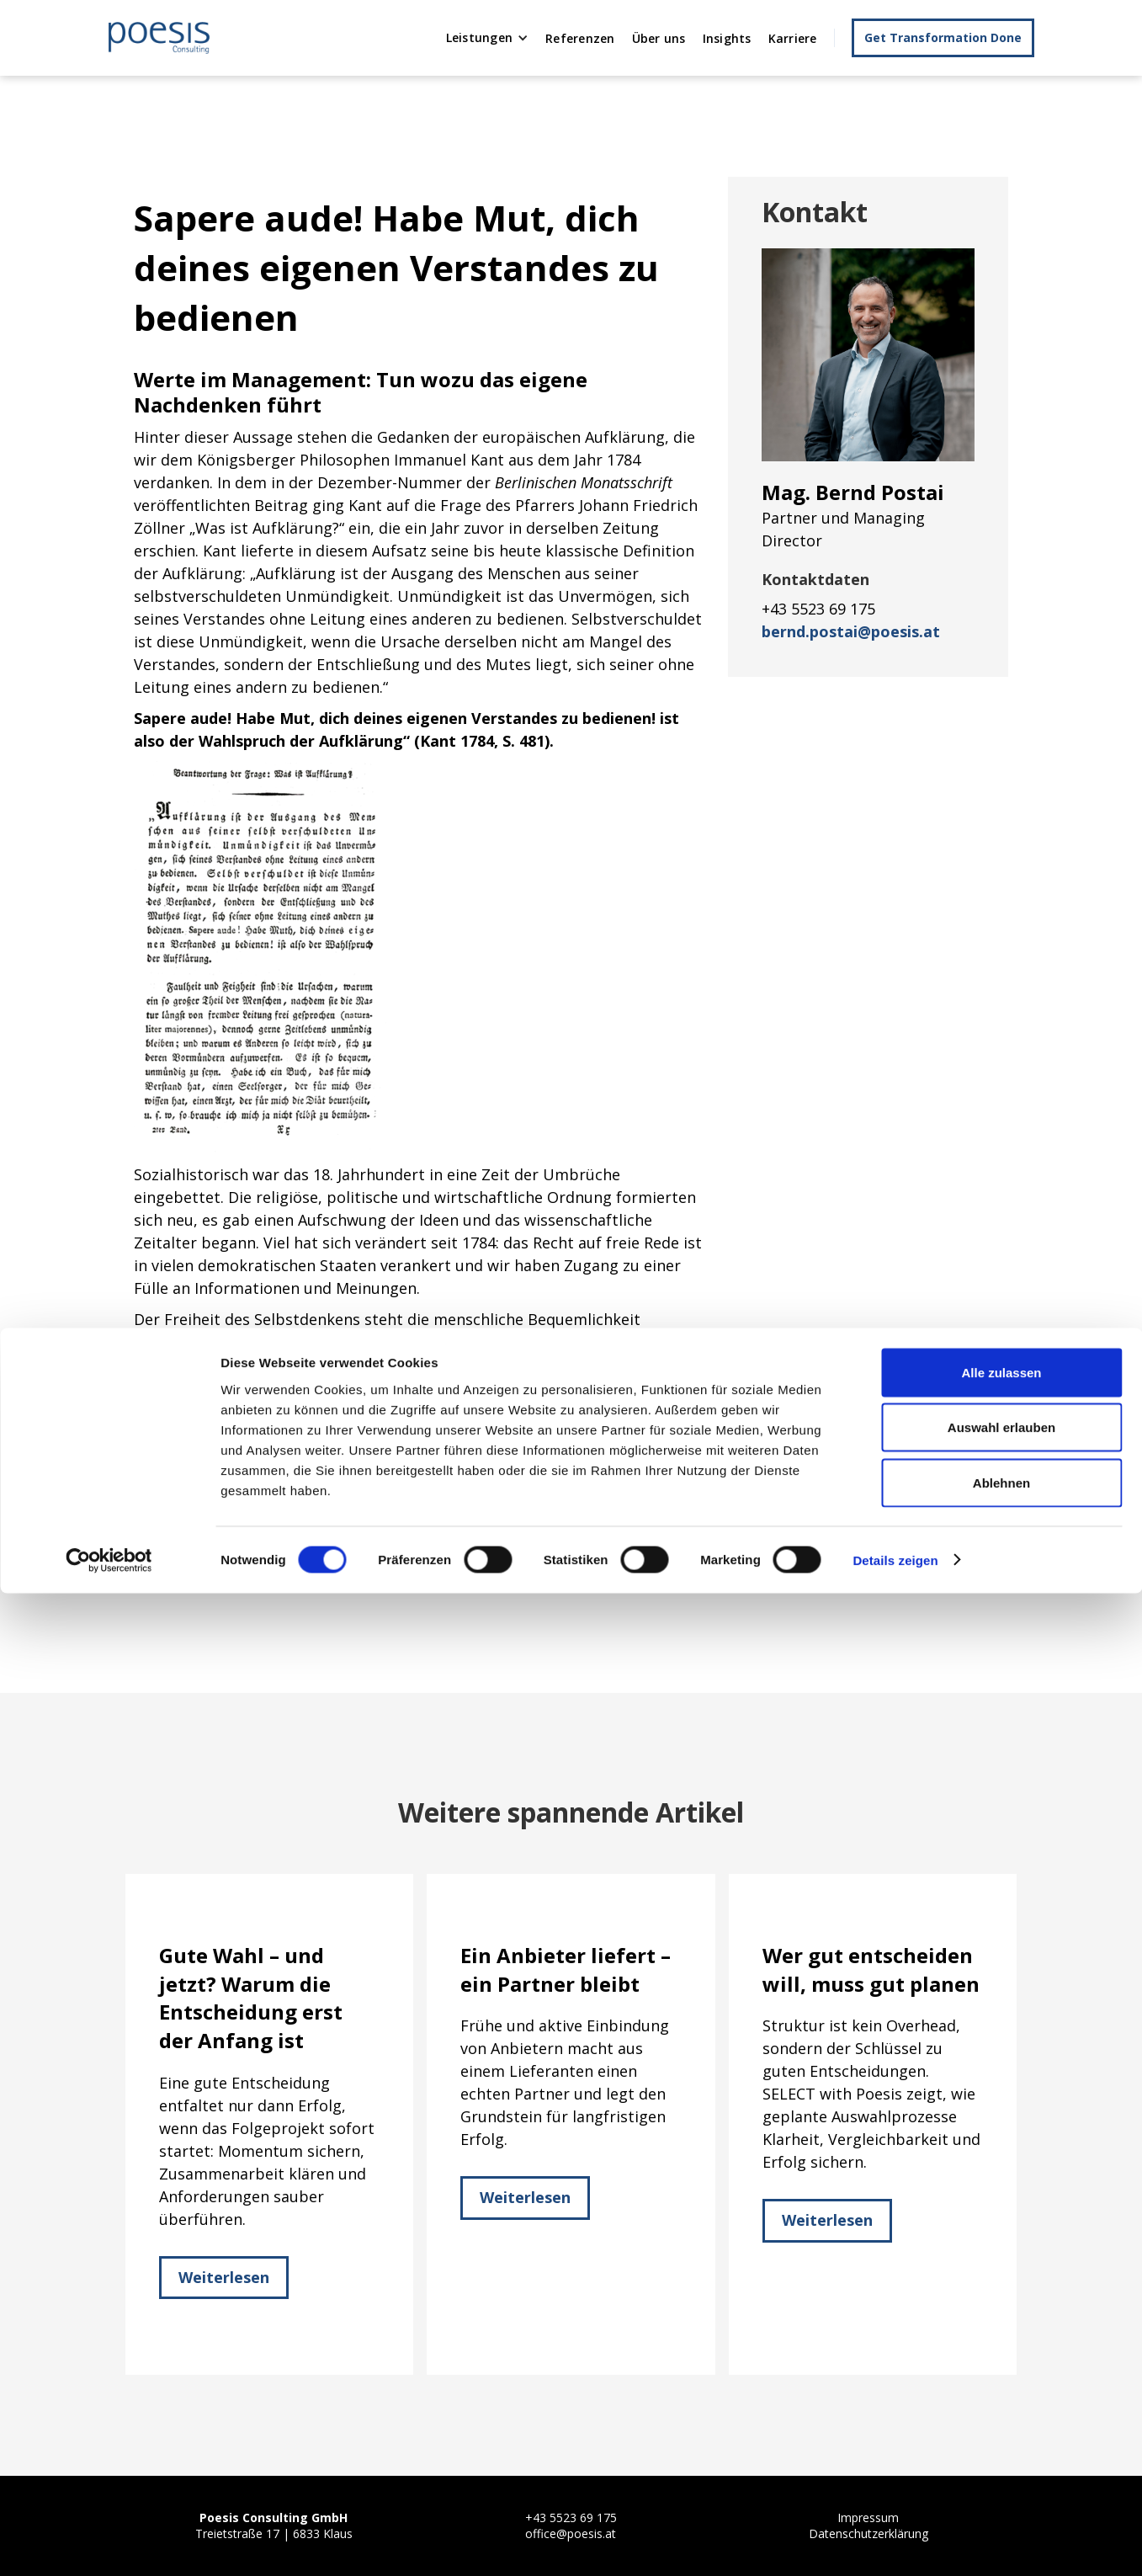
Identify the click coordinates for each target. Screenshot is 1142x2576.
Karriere (792, 38)
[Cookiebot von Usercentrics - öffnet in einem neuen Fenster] (109, 2543)
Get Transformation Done (943, 37)
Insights (727, 38)
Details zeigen (895, 2543)
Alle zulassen (1001, 2355)
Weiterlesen (223, 2277)
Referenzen (580, 38)
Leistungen (479, 37)
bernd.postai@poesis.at (851, 631)
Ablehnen (1001, 2465)
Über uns (659, 38)
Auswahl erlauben (1001, 2410)
